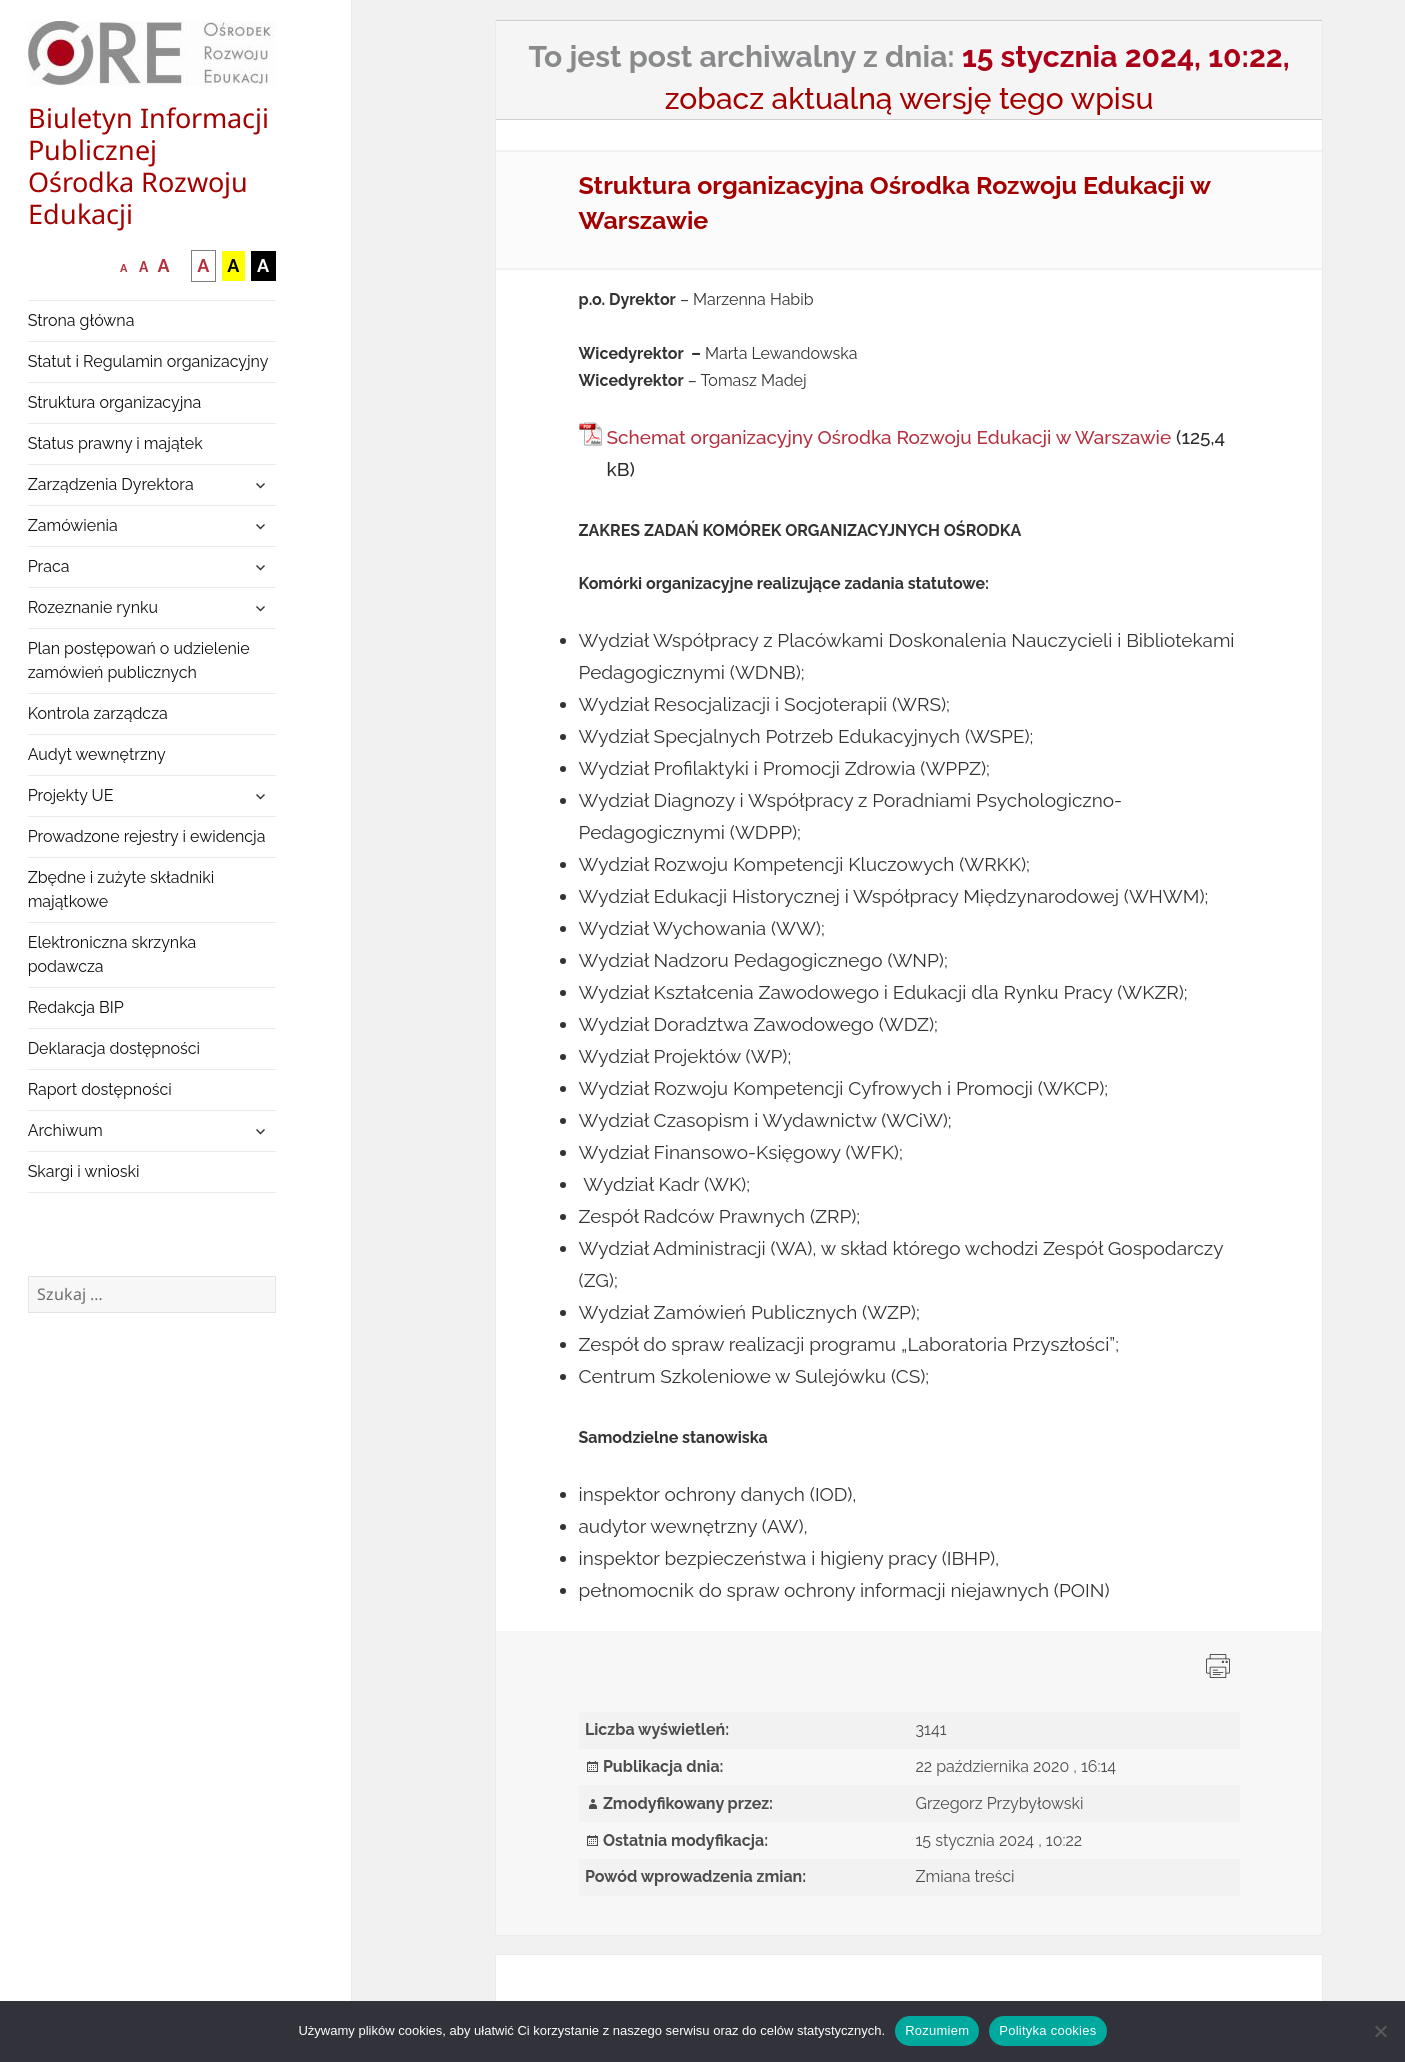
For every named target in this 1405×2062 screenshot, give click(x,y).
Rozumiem (937, 2030)
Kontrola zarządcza (98, 713)
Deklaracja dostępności (114, 1048)
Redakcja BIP (76, 1007)
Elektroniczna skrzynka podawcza (112, 954)
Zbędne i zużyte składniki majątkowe (121, 889)
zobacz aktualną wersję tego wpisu (909, 98)
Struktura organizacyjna (115, 402)
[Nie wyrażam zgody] (1380, 2031)
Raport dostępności (100, 1089)
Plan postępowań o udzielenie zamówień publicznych (139, 660)
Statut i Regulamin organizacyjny (148, 361)
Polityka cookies (1047, 2030)
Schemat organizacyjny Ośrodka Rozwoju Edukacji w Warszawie (889, 437)
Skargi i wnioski (84, 1171)
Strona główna (81, 320)
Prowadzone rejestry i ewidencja (147, 836)
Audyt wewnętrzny (97, 754)
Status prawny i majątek (115, 443)
